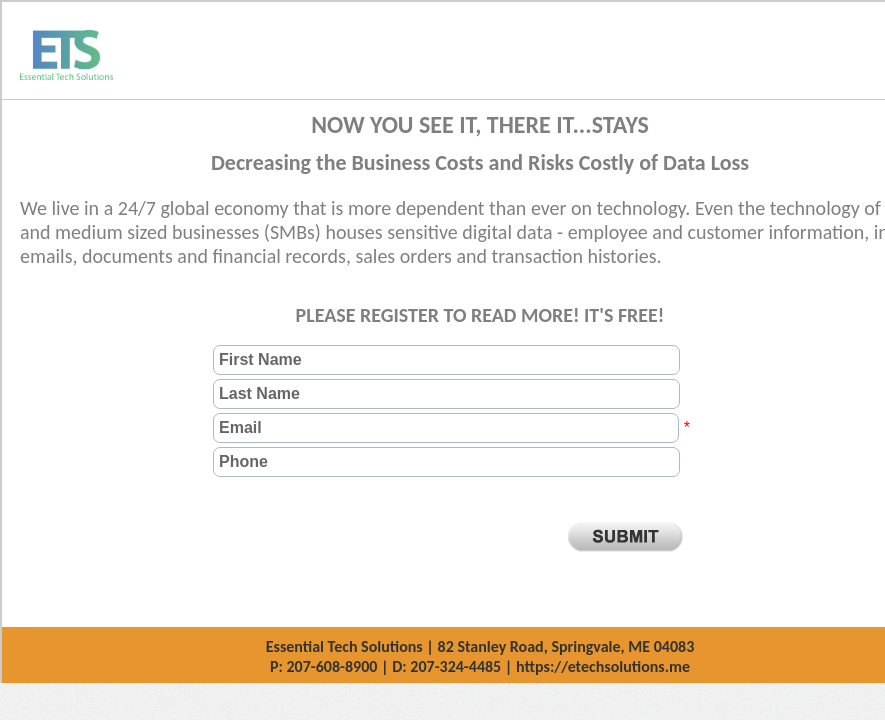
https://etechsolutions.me (603, 666)
